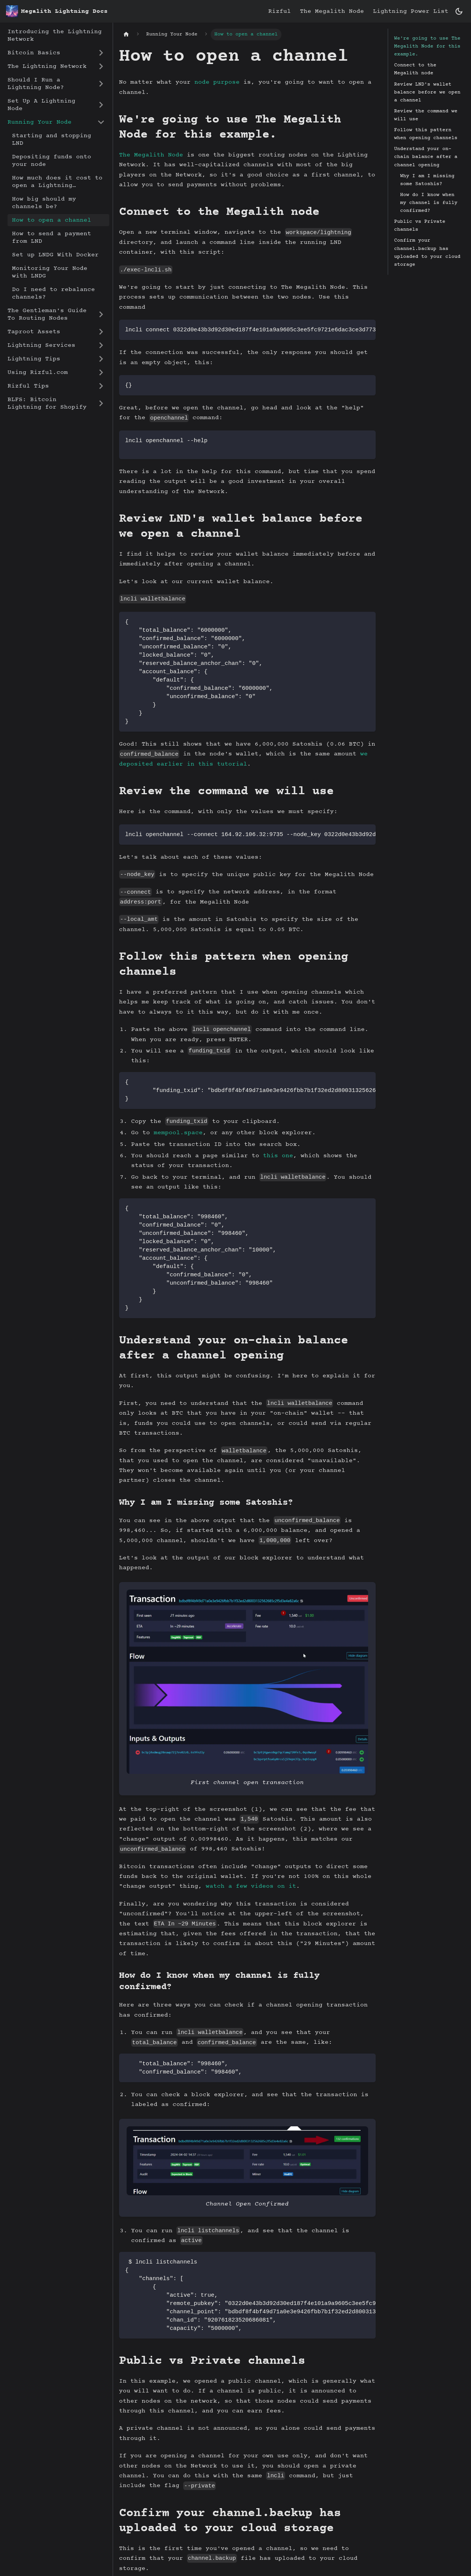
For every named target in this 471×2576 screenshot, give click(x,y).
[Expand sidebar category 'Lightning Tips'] (101, 359)
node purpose (217, 82)
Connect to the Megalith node (415, 69)
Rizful (279, 11)
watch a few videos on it (251, 1886)
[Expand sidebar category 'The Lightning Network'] (101, 66)
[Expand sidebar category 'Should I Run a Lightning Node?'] (101, 83)
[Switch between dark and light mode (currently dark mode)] (459, 11)
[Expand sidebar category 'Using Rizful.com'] (101, 372)
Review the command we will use (425, 115)
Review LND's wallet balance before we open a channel (427, 92)
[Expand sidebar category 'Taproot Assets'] (101, 332)
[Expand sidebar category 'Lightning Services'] (101, 345)
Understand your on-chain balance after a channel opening (425, 156)
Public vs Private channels (419, 225)
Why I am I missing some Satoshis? (427, 180)
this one (278, 1156)
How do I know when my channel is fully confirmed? (428, 202)
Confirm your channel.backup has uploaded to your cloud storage (427, 252)
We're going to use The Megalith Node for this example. (427, 46)
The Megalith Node (332, 11)
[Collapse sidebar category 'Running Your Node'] (101, 122)
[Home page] (126, 34)
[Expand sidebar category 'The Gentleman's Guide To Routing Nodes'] (101, 314)
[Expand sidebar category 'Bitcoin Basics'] (101, 53)
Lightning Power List (410, 11)
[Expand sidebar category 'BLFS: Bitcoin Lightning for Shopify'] (101, 403)
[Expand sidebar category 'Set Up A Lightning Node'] (101, 105)
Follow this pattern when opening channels (425, 134)
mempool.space (178, 1133)
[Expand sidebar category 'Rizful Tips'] (101, 386)
